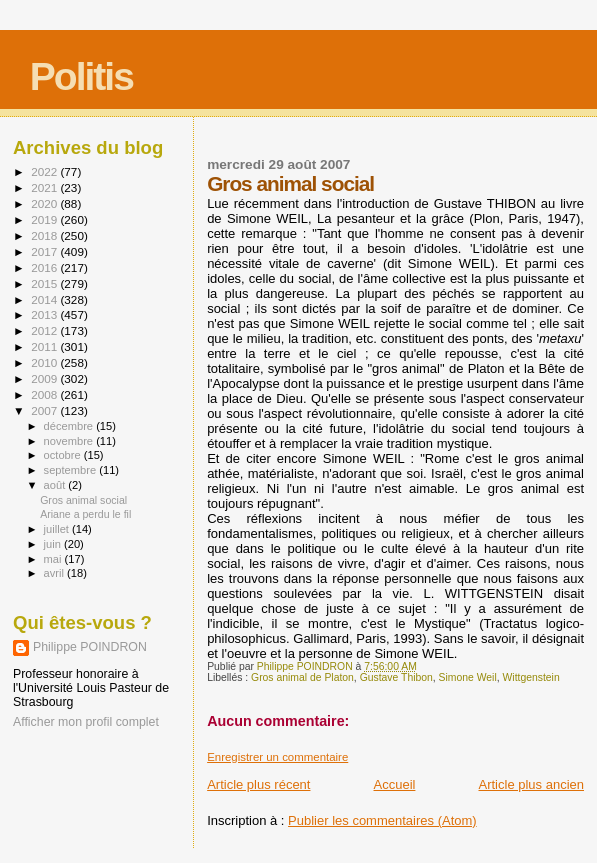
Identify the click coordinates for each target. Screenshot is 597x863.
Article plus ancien (532, 784)
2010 (45, 362)
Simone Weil (468, 677)
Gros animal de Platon (302, 677)
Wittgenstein (531, 677)
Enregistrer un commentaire (277, 757)
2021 (45, 187)
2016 (45, 267)
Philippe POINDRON (90, 647)
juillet (58, 529)
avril (56, 573)
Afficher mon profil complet (86, 722)
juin (54, 544)
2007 (45, 410)
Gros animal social (83, 500)
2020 (45, 203)
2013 (45, 314)
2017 (45, 251)
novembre (70, 441)
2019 (45, 219)
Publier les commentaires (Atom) (382, 820)
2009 (45, 378)
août (56, 485)
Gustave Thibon (396, 677)
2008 (45, 394)
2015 (45, 283)
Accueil (395, 784)
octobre (64, 455)
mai (54, 559)
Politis (81, 76)
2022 (45, 171)
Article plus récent (258, 784)
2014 (45, 299)
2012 (45, 330)
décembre (70, 426)
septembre (72, 470)
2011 (45, 346)
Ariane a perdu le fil (85, 514)
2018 (45, 235)
